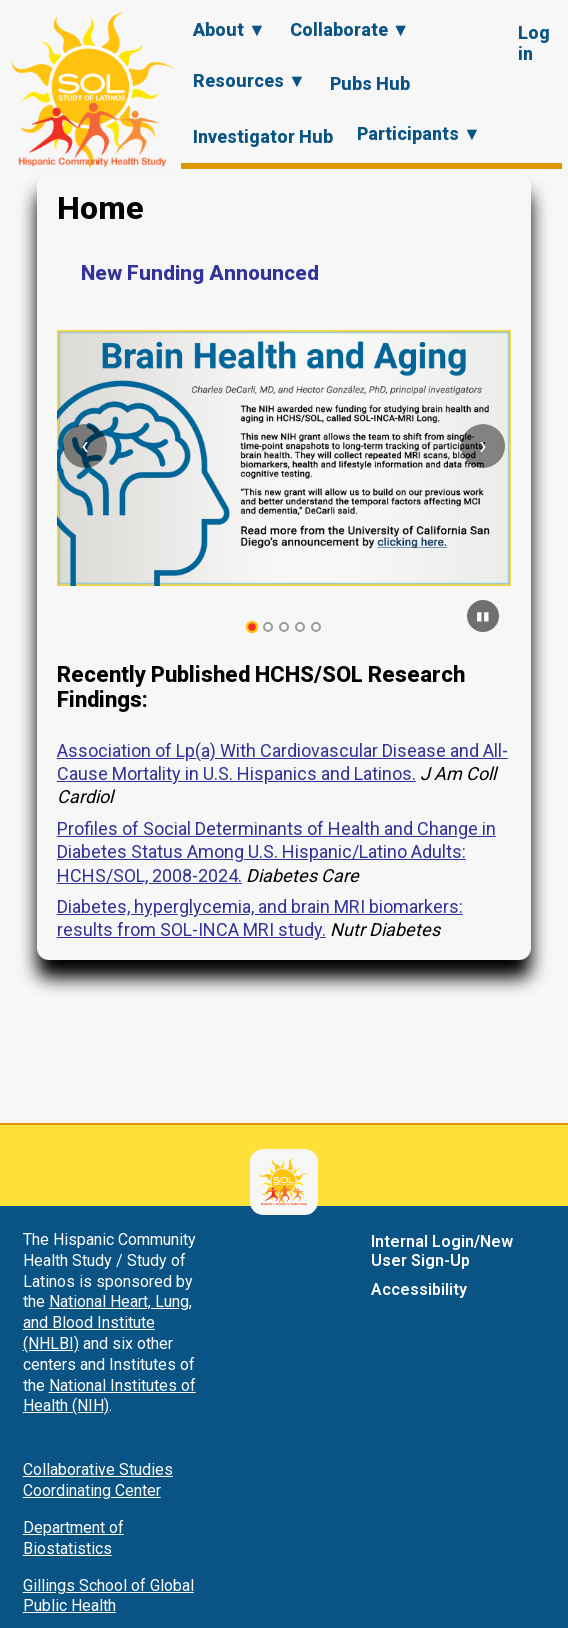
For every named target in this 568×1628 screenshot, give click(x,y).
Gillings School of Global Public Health (108, 1596)
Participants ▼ (419, 133)
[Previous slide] (85, 446)
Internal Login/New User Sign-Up (442, 1251)
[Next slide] (483, 446)
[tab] (252, 627)
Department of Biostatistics (73, 1538)
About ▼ (229, 29)
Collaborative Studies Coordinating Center (98, 1480)
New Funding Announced (200, 273)
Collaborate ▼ (350, 29)
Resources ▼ (249, 80)
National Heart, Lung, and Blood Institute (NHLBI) (107, 1322)
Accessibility (419, 1289)
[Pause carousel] (483, 616)
